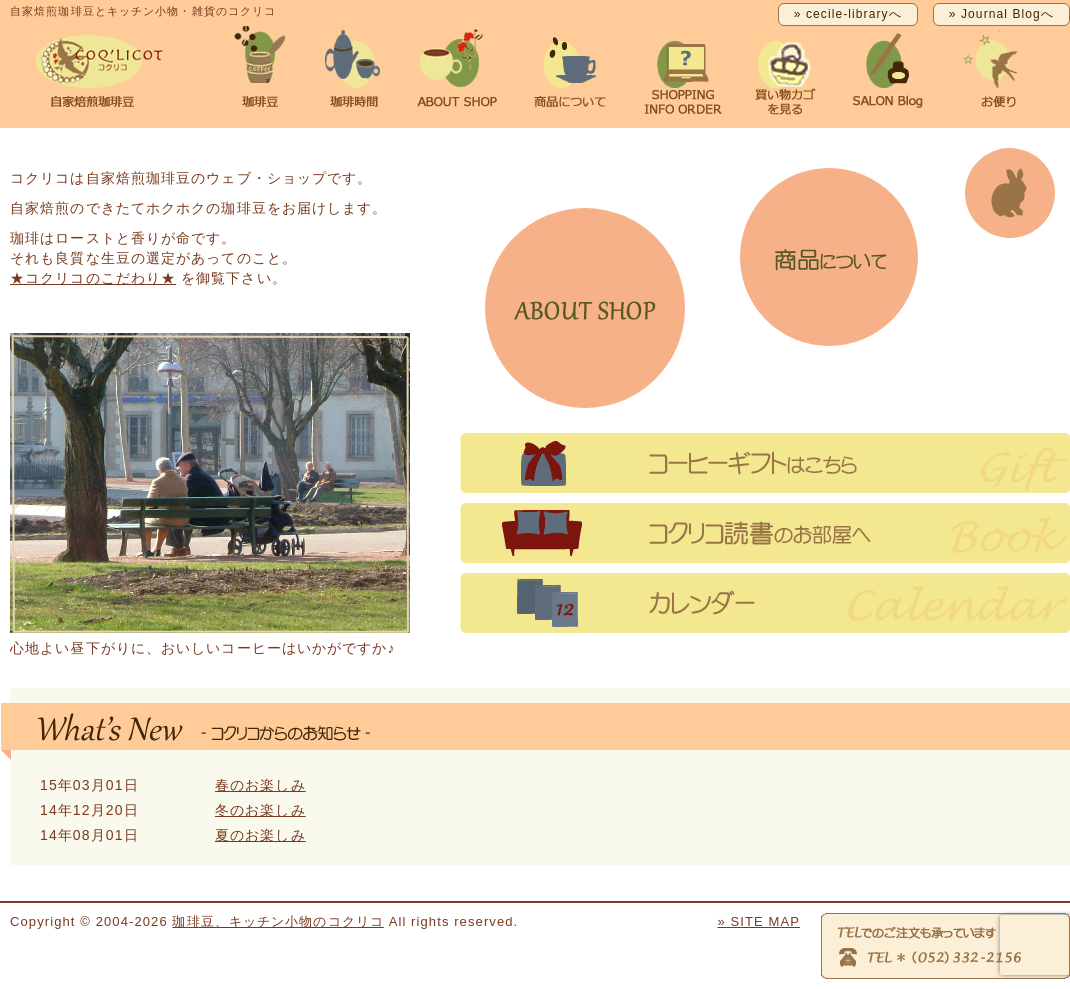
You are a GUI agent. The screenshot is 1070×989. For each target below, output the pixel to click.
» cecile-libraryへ (848, 14)
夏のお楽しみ (260, 835)
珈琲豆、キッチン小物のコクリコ (278, 921)
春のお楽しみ (260, 785)
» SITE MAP (758, 921)
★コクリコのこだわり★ (93, 278)
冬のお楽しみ (260, 810)
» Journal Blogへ (1001, 14)
